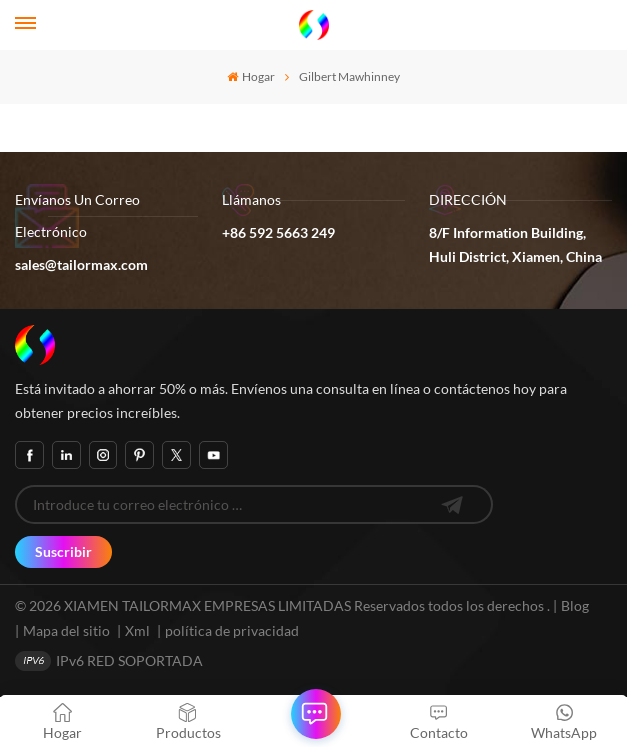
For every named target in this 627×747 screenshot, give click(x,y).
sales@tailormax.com (81, 264)
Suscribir (63, 551)
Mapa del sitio (68, 630)
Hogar (250, 76)
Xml (137, 630)
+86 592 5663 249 (278, 232)
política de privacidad (232, 630)
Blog (575, 605)
